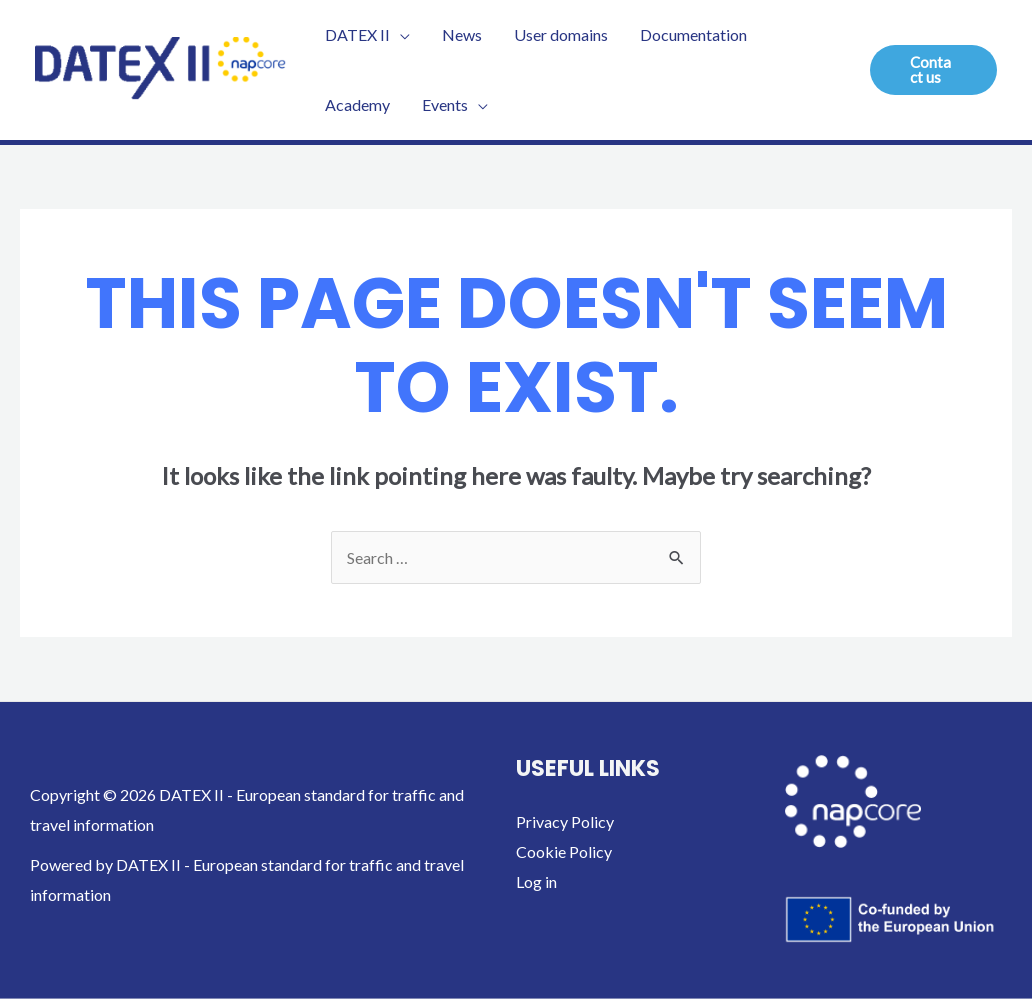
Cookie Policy (564, 851)
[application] (400, 35)
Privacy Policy (565, 821)
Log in (536, 881)
